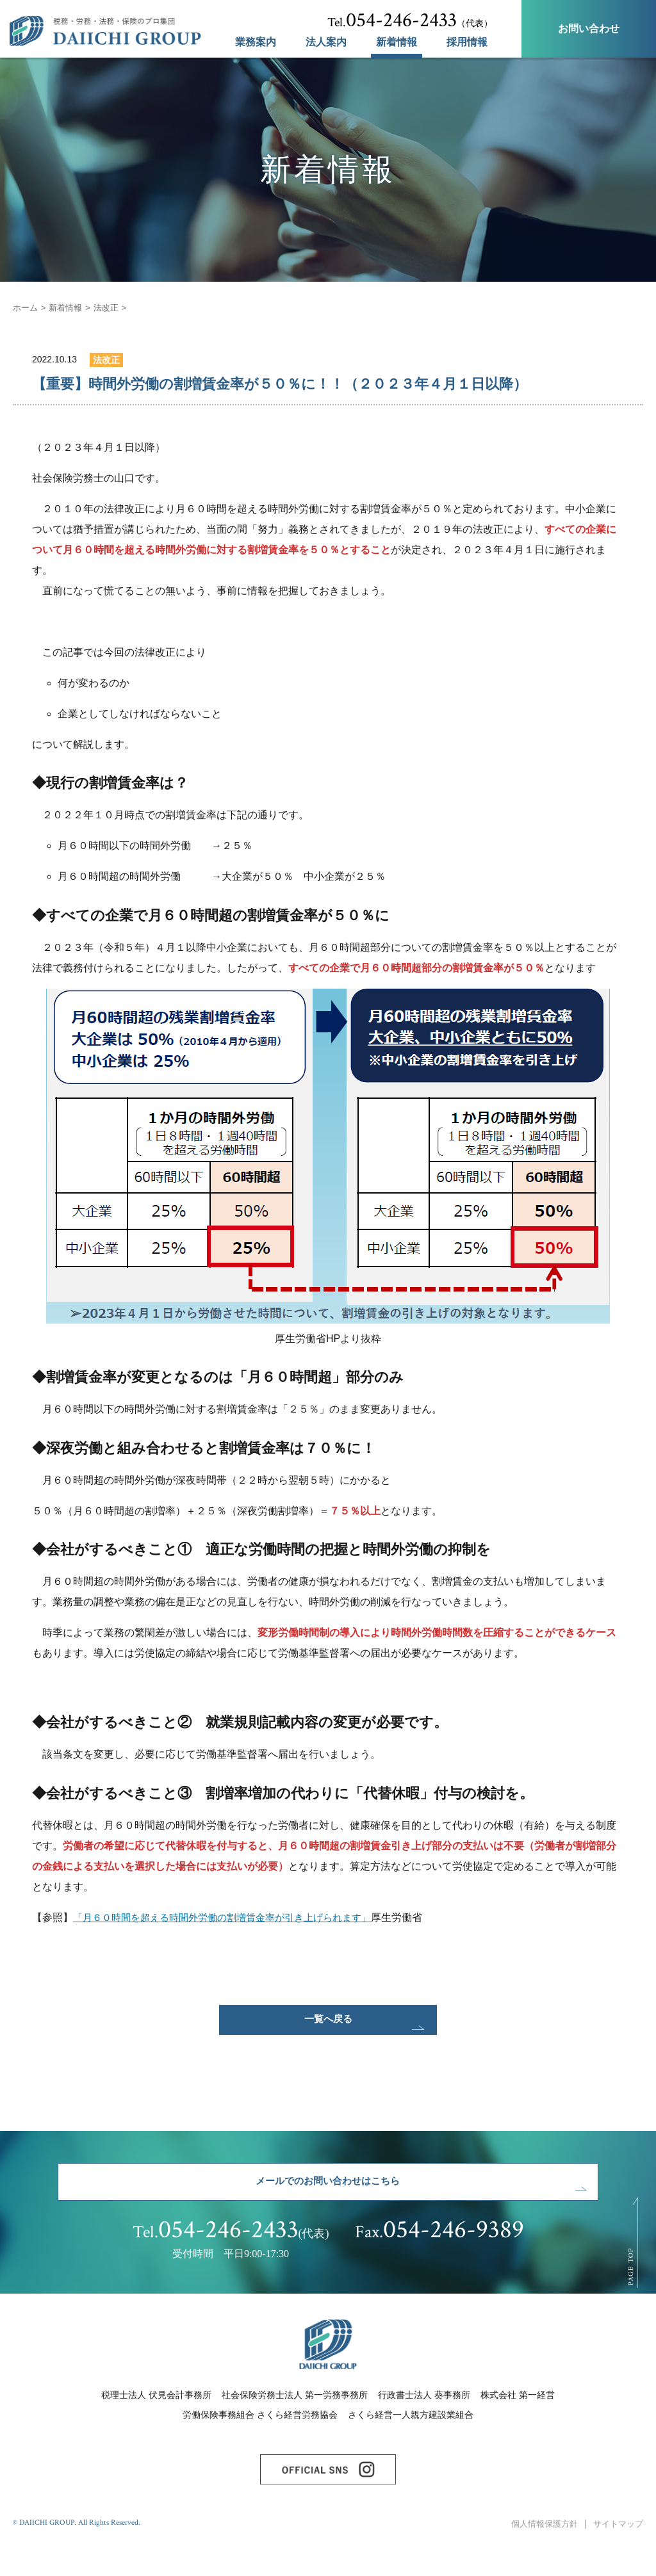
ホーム (26, 307)
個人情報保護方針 (538, 2555)
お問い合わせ (588, 28)
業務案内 (255, 42)
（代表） (410, 20)
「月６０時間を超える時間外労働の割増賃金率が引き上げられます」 (232, 1917)
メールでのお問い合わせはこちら (328, 2197)
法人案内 (326, 42)
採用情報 (467, 42)
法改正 (112, 307)
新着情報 (396, 42)
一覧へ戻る (328, 2025)
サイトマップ (616, 2555)
